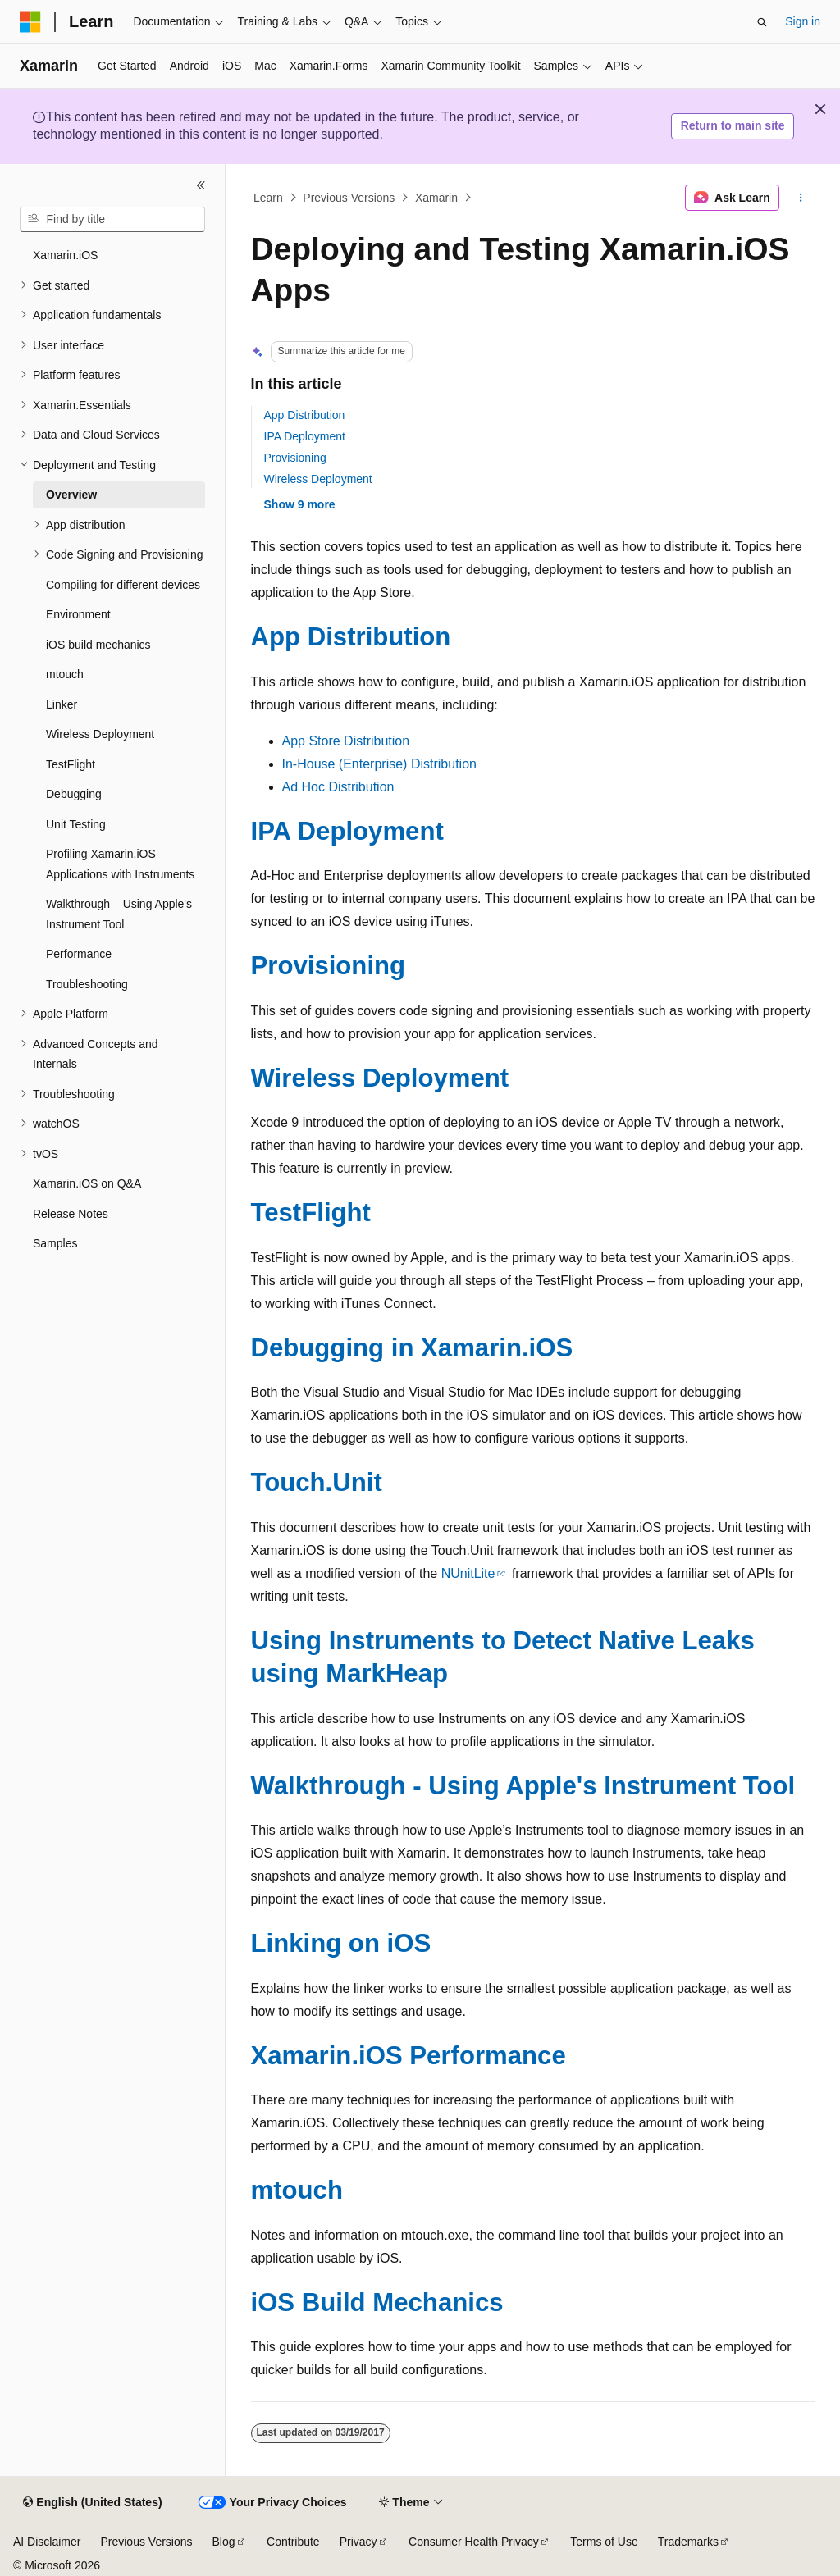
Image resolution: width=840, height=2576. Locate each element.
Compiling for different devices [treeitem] (123, 584)
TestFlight (311, 1212)
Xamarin (436, 197)
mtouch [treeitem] (65, 674)
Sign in (802, 21)
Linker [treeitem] (61, 704)
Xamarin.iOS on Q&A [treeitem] (87, 1183)
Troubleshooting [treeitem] (87, 984)
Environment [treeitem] (78, 614)
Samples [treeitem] (55, 1243)
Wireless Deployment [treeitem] (100, 734)
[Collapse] (201, 185)
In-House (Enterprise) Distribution (379, 764)
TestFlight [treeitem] (70, 764)
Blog (223, 2541)
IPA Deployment (304, 436)
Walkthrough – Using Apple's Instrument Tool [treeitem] (119, 914)
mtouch (297, 2190)
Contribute (293, 2541)
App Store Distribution (346, 741)
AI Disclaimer (46, 2541)
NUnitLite (468, 1573)
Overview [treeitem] (71, 494)
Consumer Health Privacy (474, 2541)
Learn (268, 197)
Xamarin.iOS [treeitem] (65, 255)
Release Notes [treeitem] (70, 1213)
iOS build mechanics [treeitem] (98, 644)
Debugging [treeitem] (74, 793)
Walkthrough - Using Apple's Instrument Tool (523, 1785)
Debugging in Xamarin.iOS (412, 1348)
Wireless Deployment (318, 479)
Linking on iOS (341, 1943)
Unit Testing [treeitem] (76, 824)
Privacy (358, 2541)
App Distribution (304, 415)
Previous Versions (349, 197)
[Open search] (762, 22)
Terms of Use (603, 2541)
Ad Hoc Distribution (338, 787)
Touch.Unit (316, 1482)
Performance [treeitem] (79, 953)
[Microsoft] (30, 22)
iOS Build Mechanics (377, 2302)
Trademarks (688, 2541)
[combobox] (112, 220)
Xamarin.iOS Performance (408, 2055)
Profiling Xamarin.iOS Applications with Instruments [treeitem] (120, 864)
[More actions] (800, 198)
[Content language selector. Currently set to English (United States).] (92, 2503)
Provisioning (295, 457)
